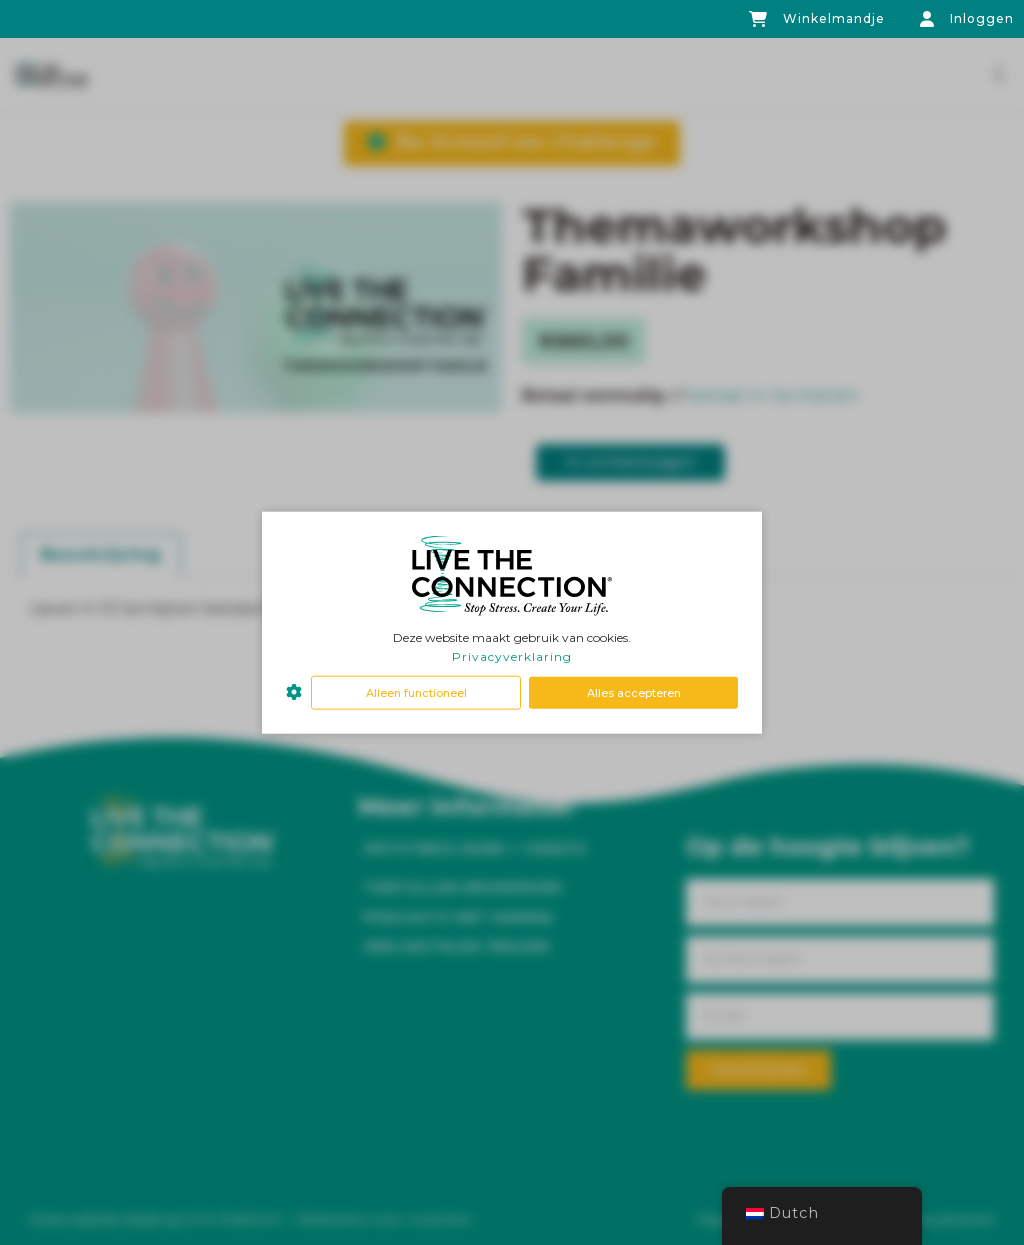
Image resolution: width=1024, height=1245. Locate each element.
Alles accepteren (634, 692)
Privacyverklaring (512, 656)
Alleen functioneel (416, 692)
